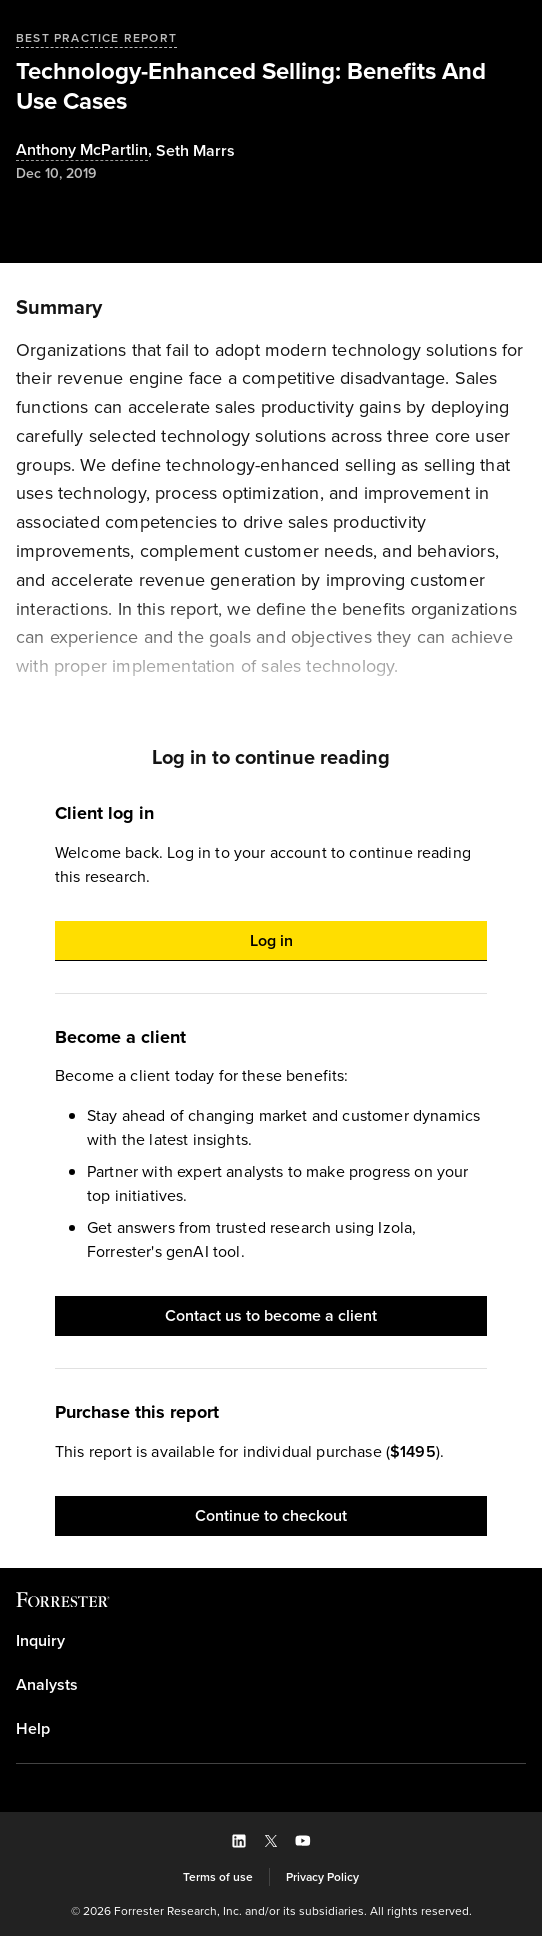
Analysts (47, 1685)
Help (33, 1729)
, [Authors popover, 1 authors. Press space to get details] (86, 150)
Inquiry (40, 1641)
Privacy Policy (322, 1877)
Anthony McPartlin (82, 150)
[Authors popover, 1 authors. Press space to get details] (195, 151)
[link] (271, 1641)
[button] (271, 941)
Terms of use (218, 1877)
